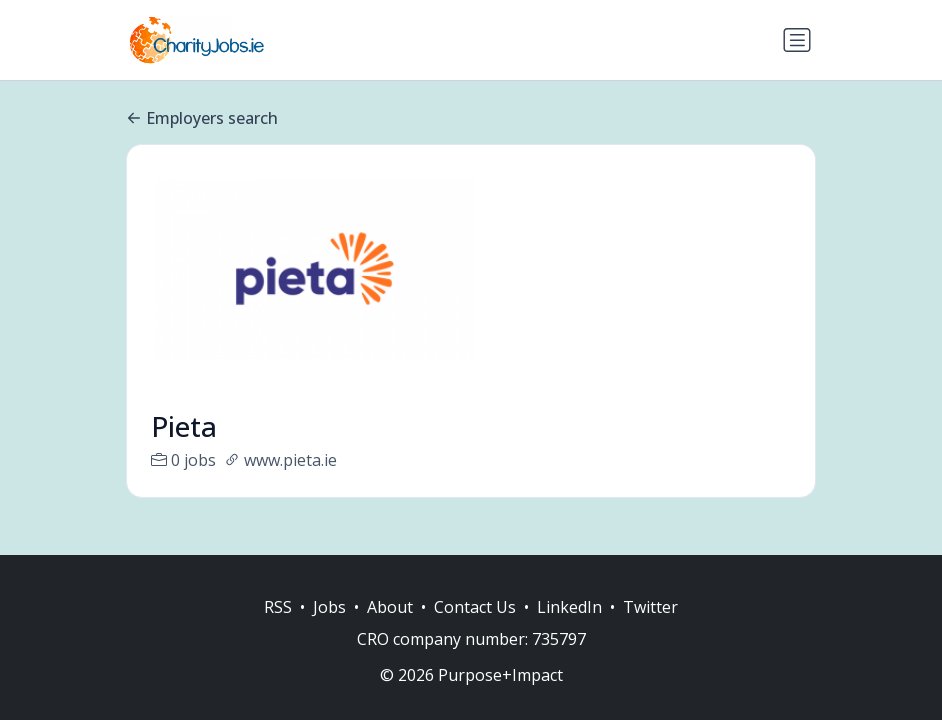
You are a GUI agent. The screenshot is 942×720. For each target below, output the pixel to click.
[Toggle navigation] (797, 40)
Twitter (650, 607)
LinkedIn (569, 607)
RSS (278, 607)
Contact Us (475, 607)
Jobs (329, 607)
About (390, 607)
